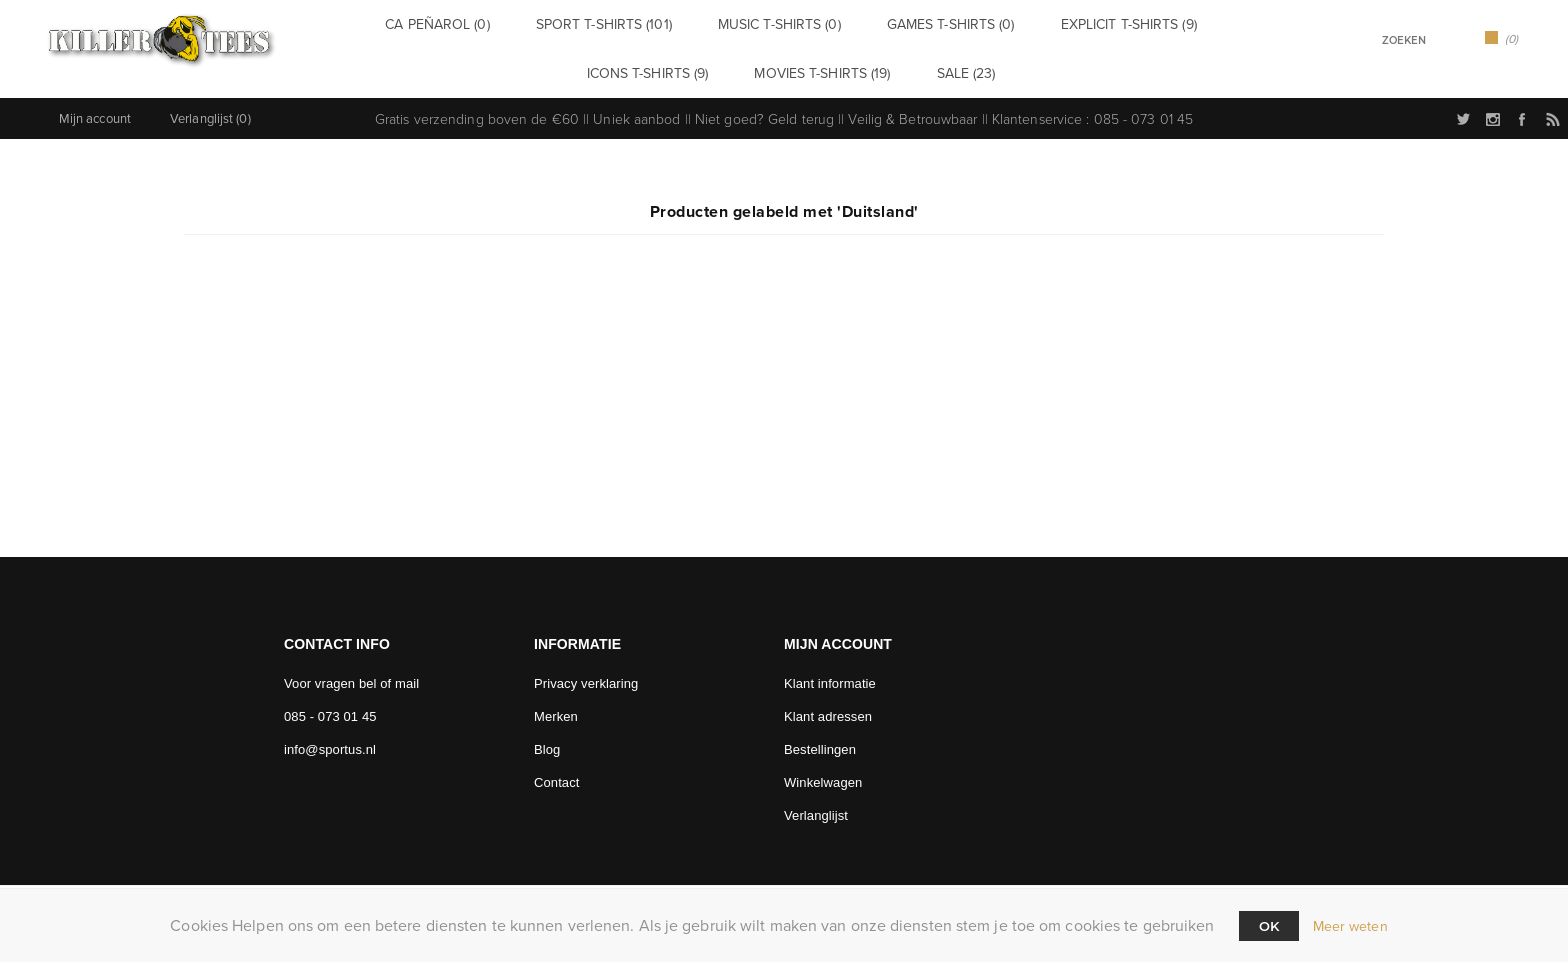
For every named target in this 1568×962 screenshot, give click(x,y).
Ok (1269, 926)
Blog (547, 741)
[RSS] (480, 791)
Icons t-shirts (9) (661, 67)
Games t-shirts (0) (921, 22)
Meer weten (1350, 926)
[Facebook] (422, 791)
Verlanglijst (816, 807)
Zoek (1446, 39)
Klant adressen (828, 708)
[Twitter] (307, 791)
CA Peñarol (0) (472, 22)
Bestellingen (820, 741)
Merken (556, 708)
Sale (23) (938, 67)
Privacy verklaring (586, 675)
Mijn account (95, 110)
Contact (557, 774)
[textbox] (1378, 40)
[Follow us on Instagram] (365, 791)
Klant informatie (830, 675)
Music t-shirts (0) (771, 22)
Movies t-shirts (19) (815, 67)
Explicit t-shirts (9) (1078, 22)
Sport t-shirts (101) (617, 22)
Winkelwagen (823, 774)
